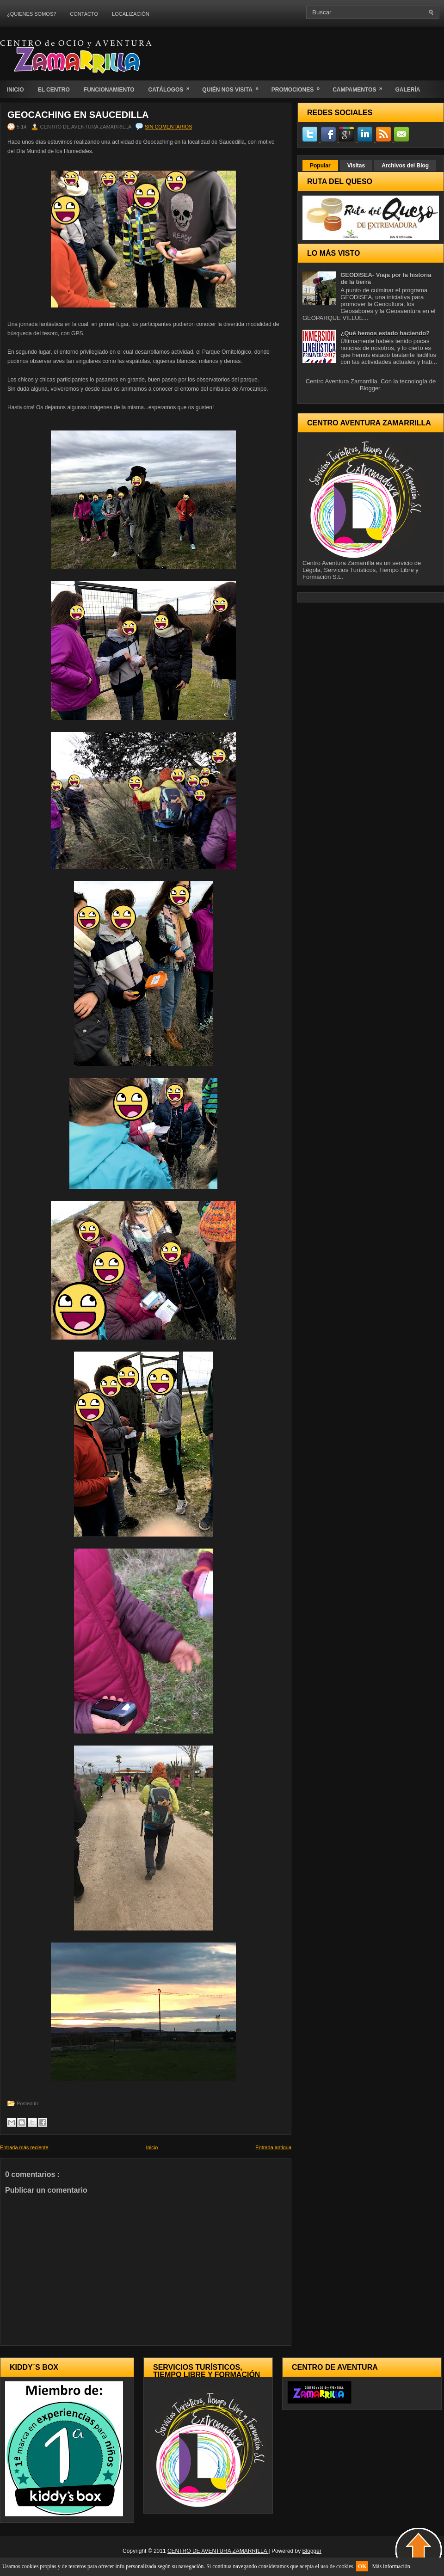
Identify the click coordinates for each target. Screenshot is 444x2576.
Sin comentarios (168, 126)
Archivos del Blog (405, 165)
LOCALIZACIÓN (130, 14)
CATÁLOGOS (172, 86)
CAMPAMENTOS (360, 86)
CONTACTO (84, 14)
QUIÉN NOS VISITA (233, 86)
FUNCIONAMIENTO (109, 89)
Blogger (370, 388)
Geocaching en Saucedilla (78, 114)
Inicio (152, 2147)
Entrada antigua (273, 2147)
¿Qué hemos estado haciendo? (385, 333)
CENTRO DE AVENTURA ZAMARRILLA (218, 2551)
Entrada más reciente (24, 2147)
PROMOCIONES (298, 86)
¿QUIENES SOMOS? (31, 14)
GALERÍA (407, 89)
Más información (391, 2566)
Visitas (356, 165)
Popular (320, 165)
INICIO (15, 89)
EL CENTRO (54, 89)
